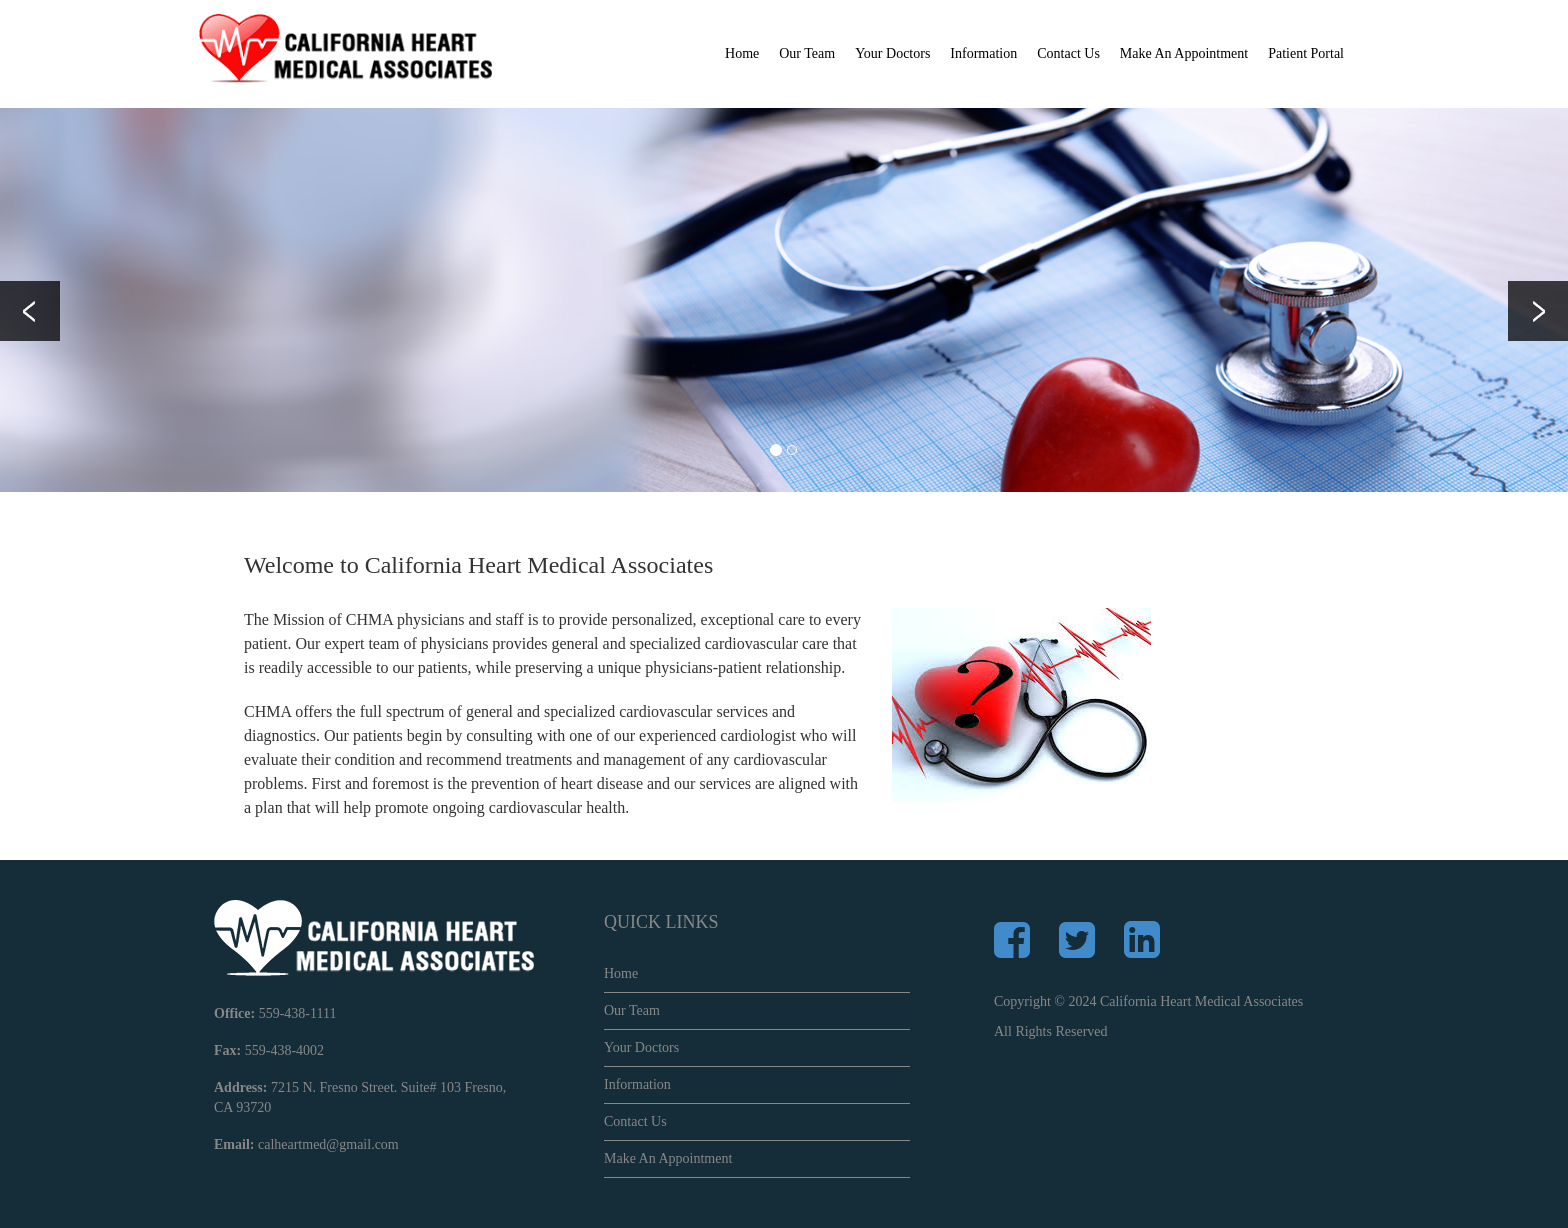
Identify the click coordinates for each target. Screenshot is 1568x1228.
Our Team (632, 1010)
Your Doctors (892, 53)
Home (742, 53)
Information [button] (983, 53)
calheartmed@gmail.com (328, 1144)
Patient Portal (1306, 53)
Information (637, 1084)
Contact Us (1068, 53)
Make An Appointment (1184, 53)
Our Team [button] (807, 53)
